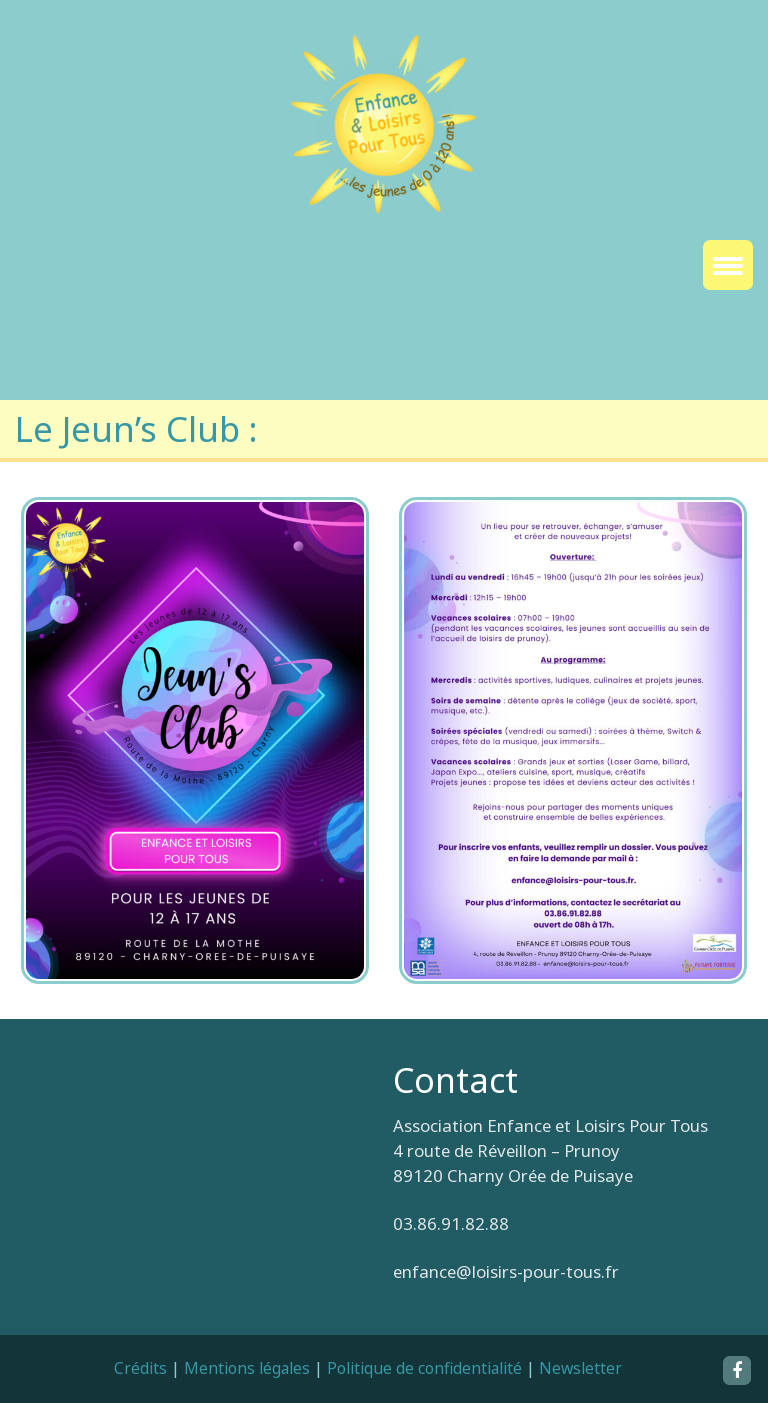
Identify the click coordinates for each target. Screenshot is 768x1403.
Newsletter (580, 1368)
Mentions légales (247, 1368)
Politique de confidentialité (424, 1368)
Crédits (140, 1368)
